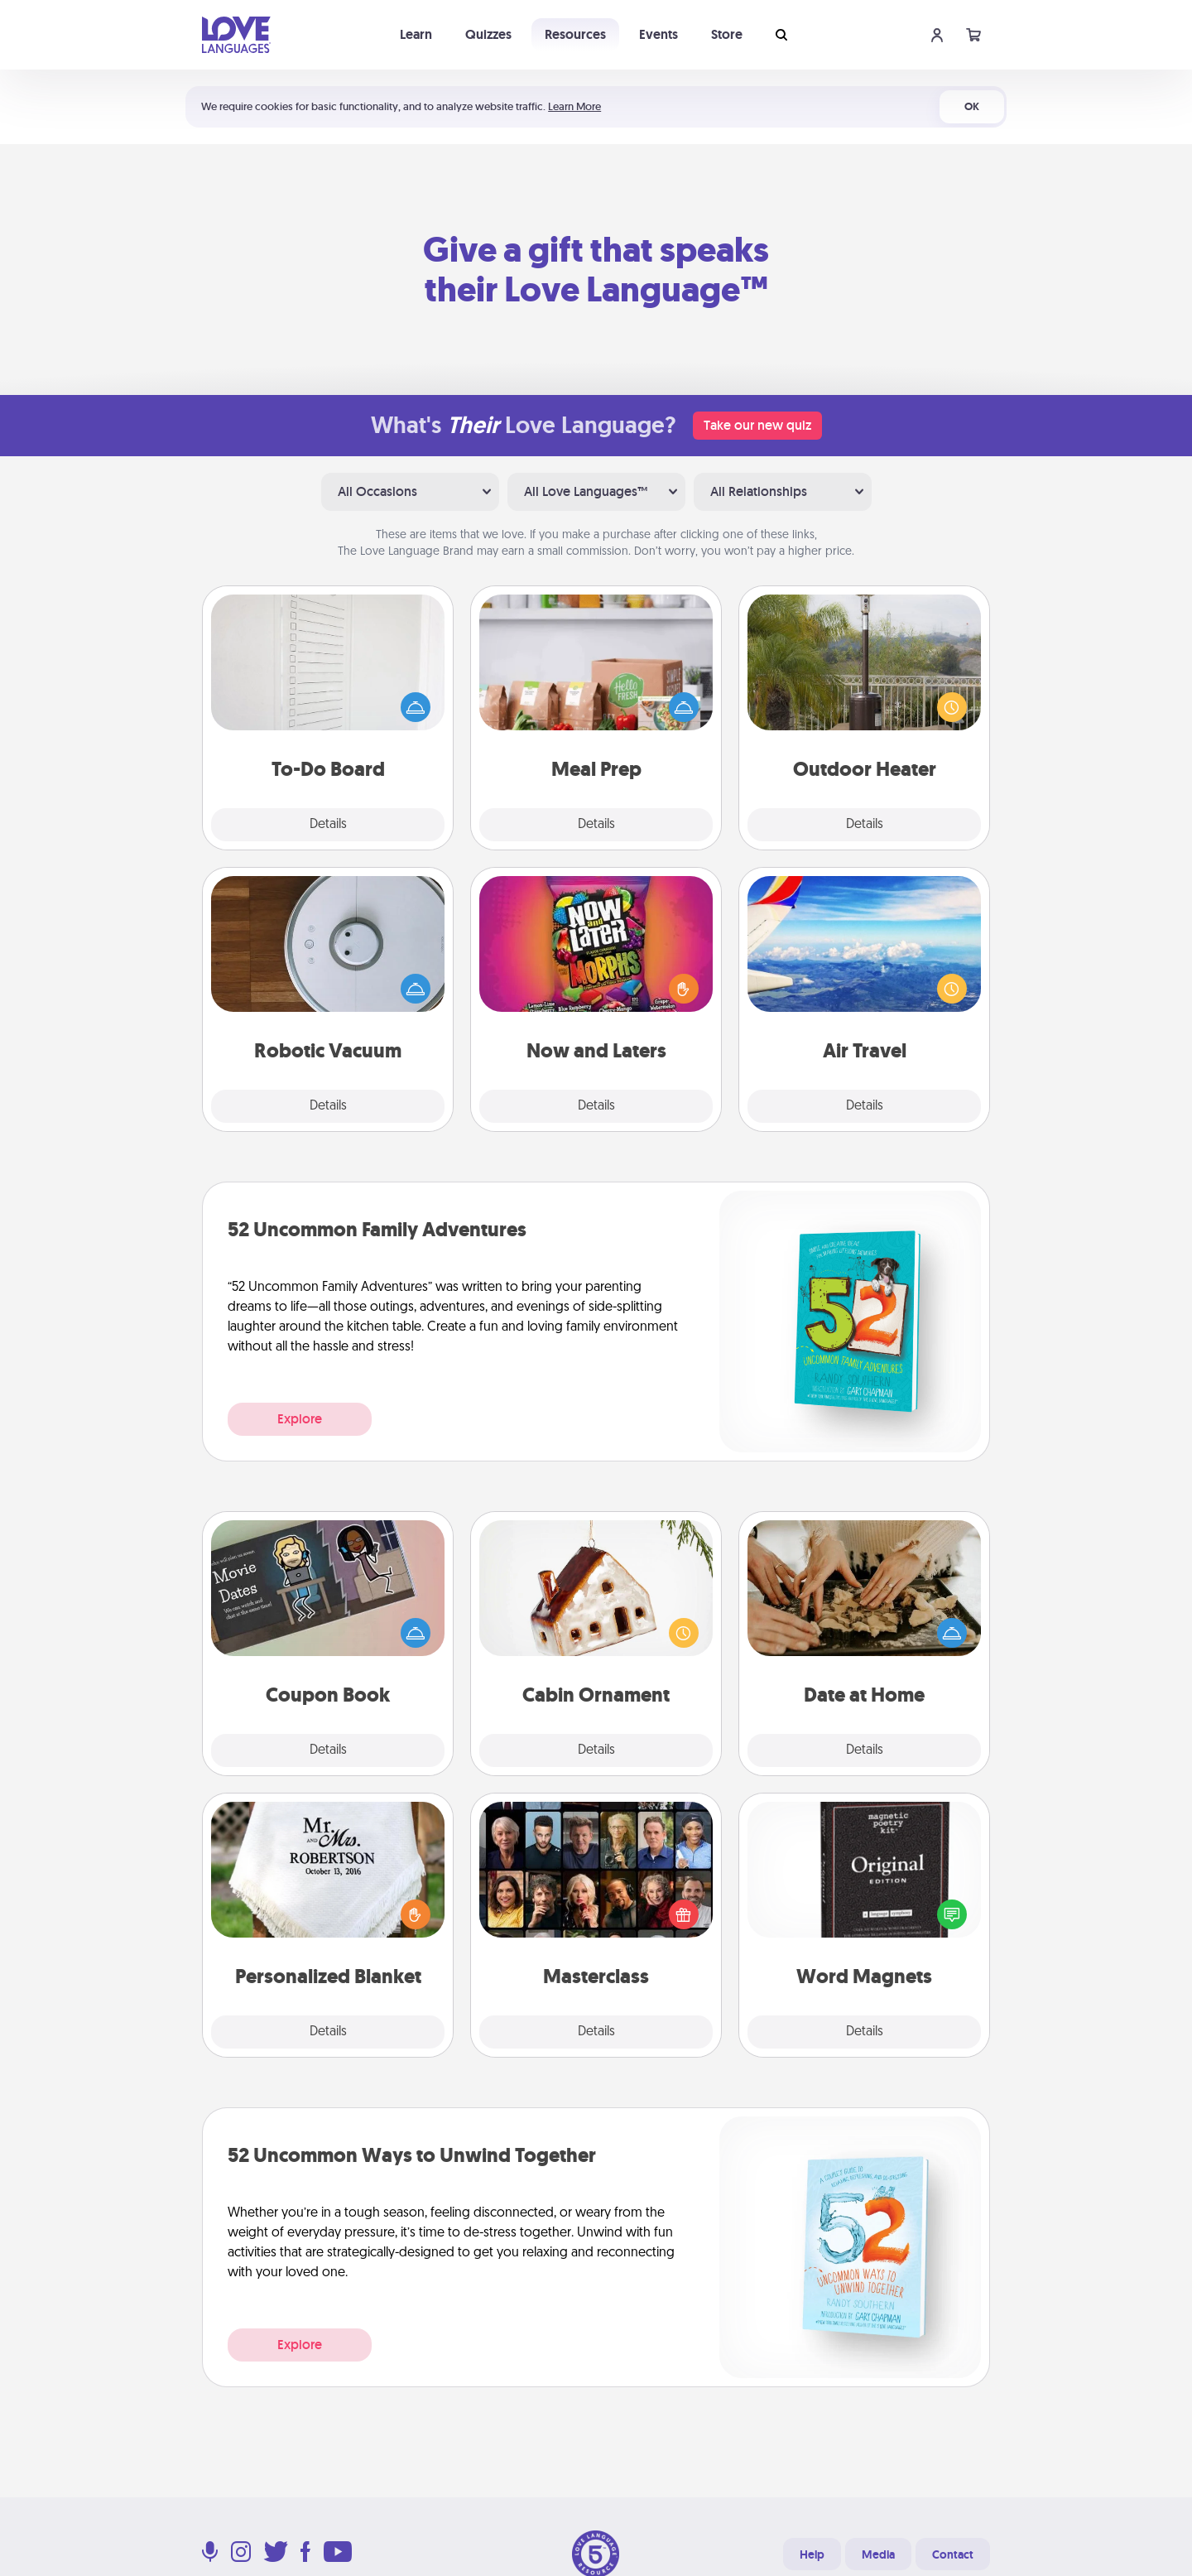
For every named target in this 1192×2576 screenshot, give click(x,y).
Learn (416, 34)
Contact (952, 2554)
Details (328, 824)
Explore (299, 1419)
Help (812, 2554)
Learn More (574, 106)
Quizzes (488, 34)
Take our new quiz (757, 425)
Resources (575, 34)
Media (878, 2554)
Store (727, 34)
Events (658, 34)
